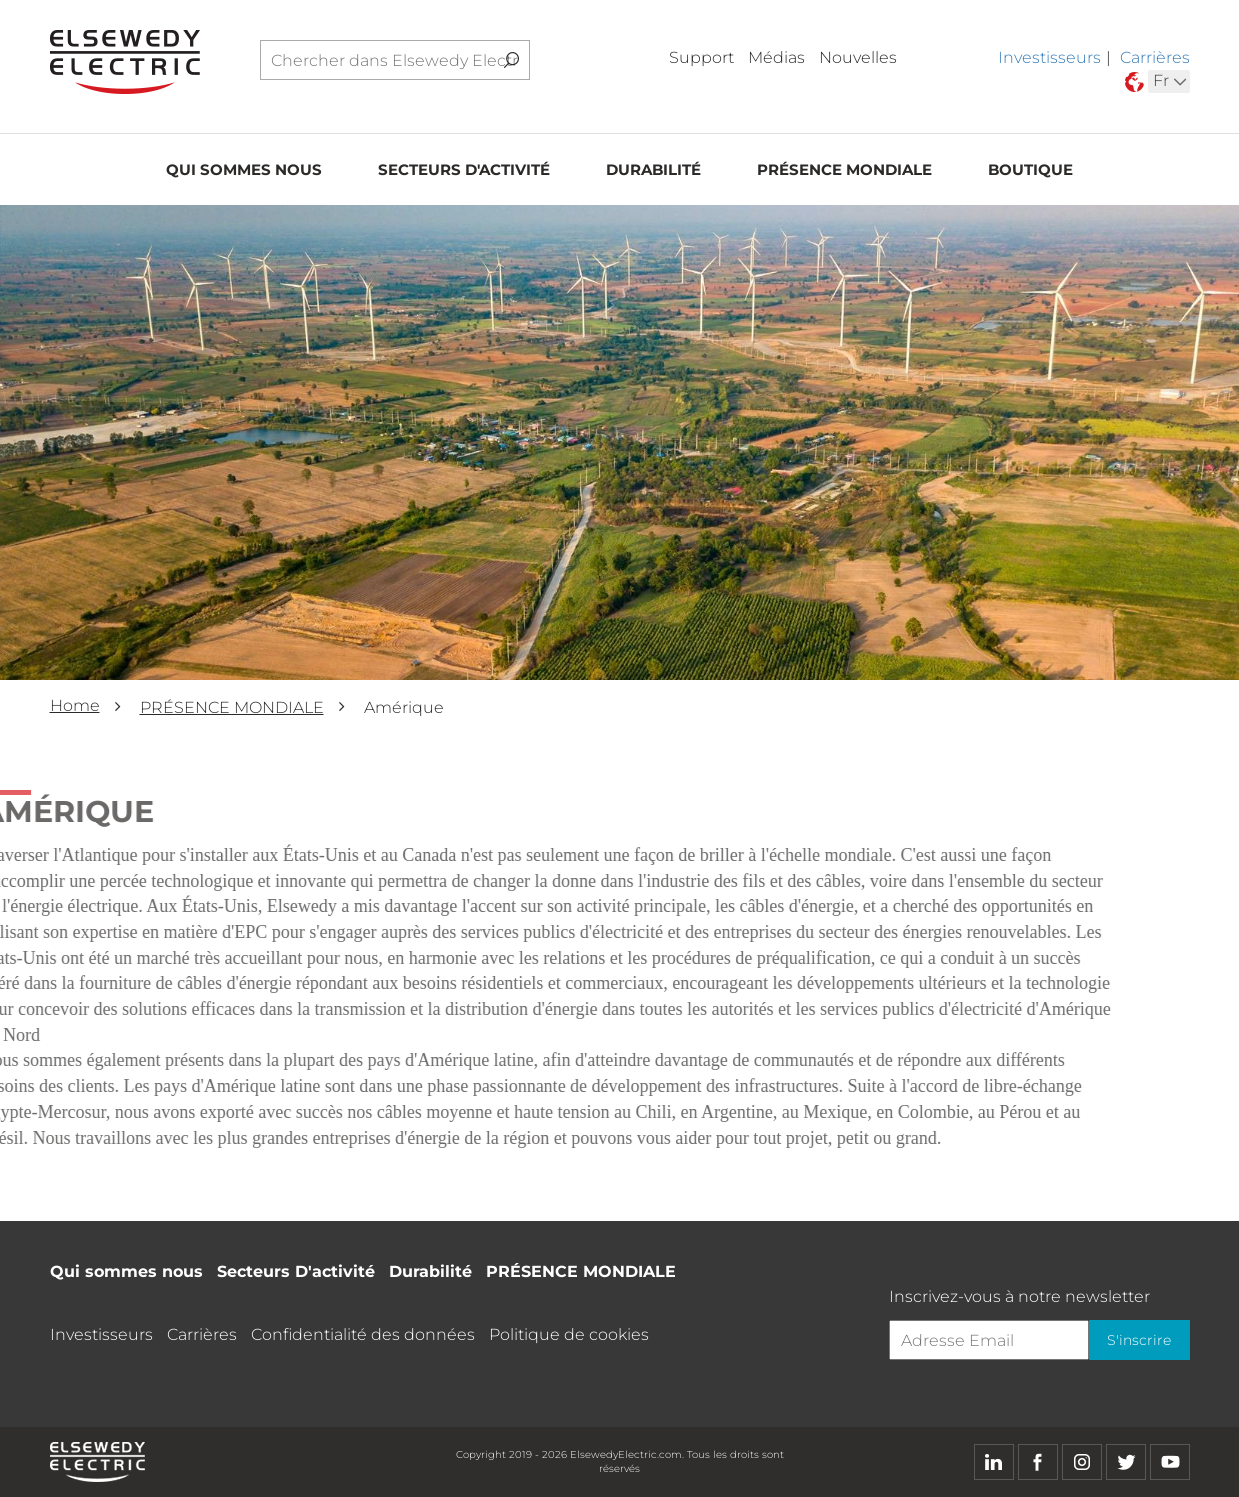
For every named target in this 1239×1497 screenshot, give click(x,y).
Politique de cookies (569, 1334)
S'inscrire (1135, 1340)
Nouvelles (858, 57)
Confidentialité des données (363, 1334)
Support (701, 57)
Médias (776, 57)
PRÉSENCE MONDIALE (844, 176)
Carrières (1155, 57)
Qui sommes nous (244, 176)
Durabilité (653, 176)
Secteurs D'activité (464, 176)
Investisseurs (1049, 57)
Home (75, 705)
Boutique (1030, 176)
